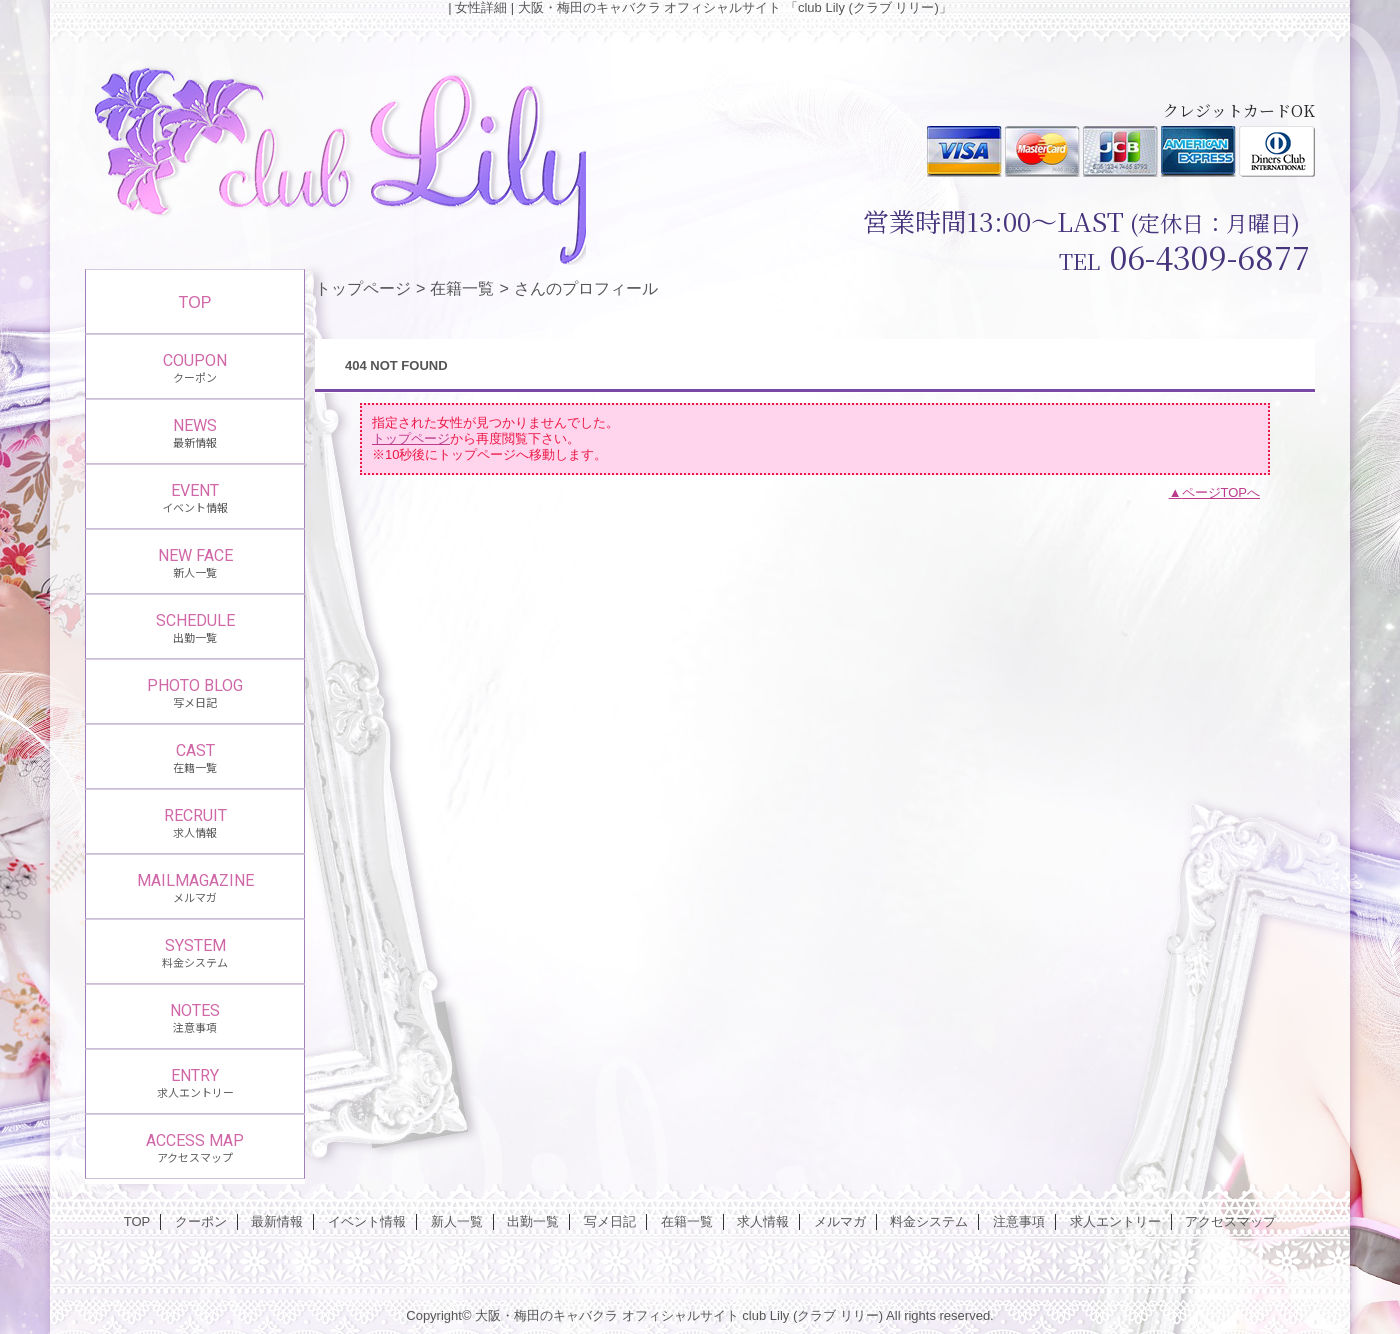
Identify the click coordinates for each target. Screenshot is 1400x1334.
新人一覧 (457, 1221)
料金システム (929, 1221)
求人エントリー (1115, 1221)
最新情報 (277, 1221)
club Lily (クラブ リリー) (812, 1315)
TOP (195, 302)
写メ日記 (610, 1221)
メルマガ (840, 1221)
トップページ (363, 288)
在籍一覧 (462, 288)
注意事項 (1019, 1221)
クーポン (201, 1221)
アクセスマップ (1230, 1221)
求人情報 (763, 1221)
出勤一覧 (533, 1221)
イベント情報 (367, 1221)
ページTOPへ (1221, 492)
